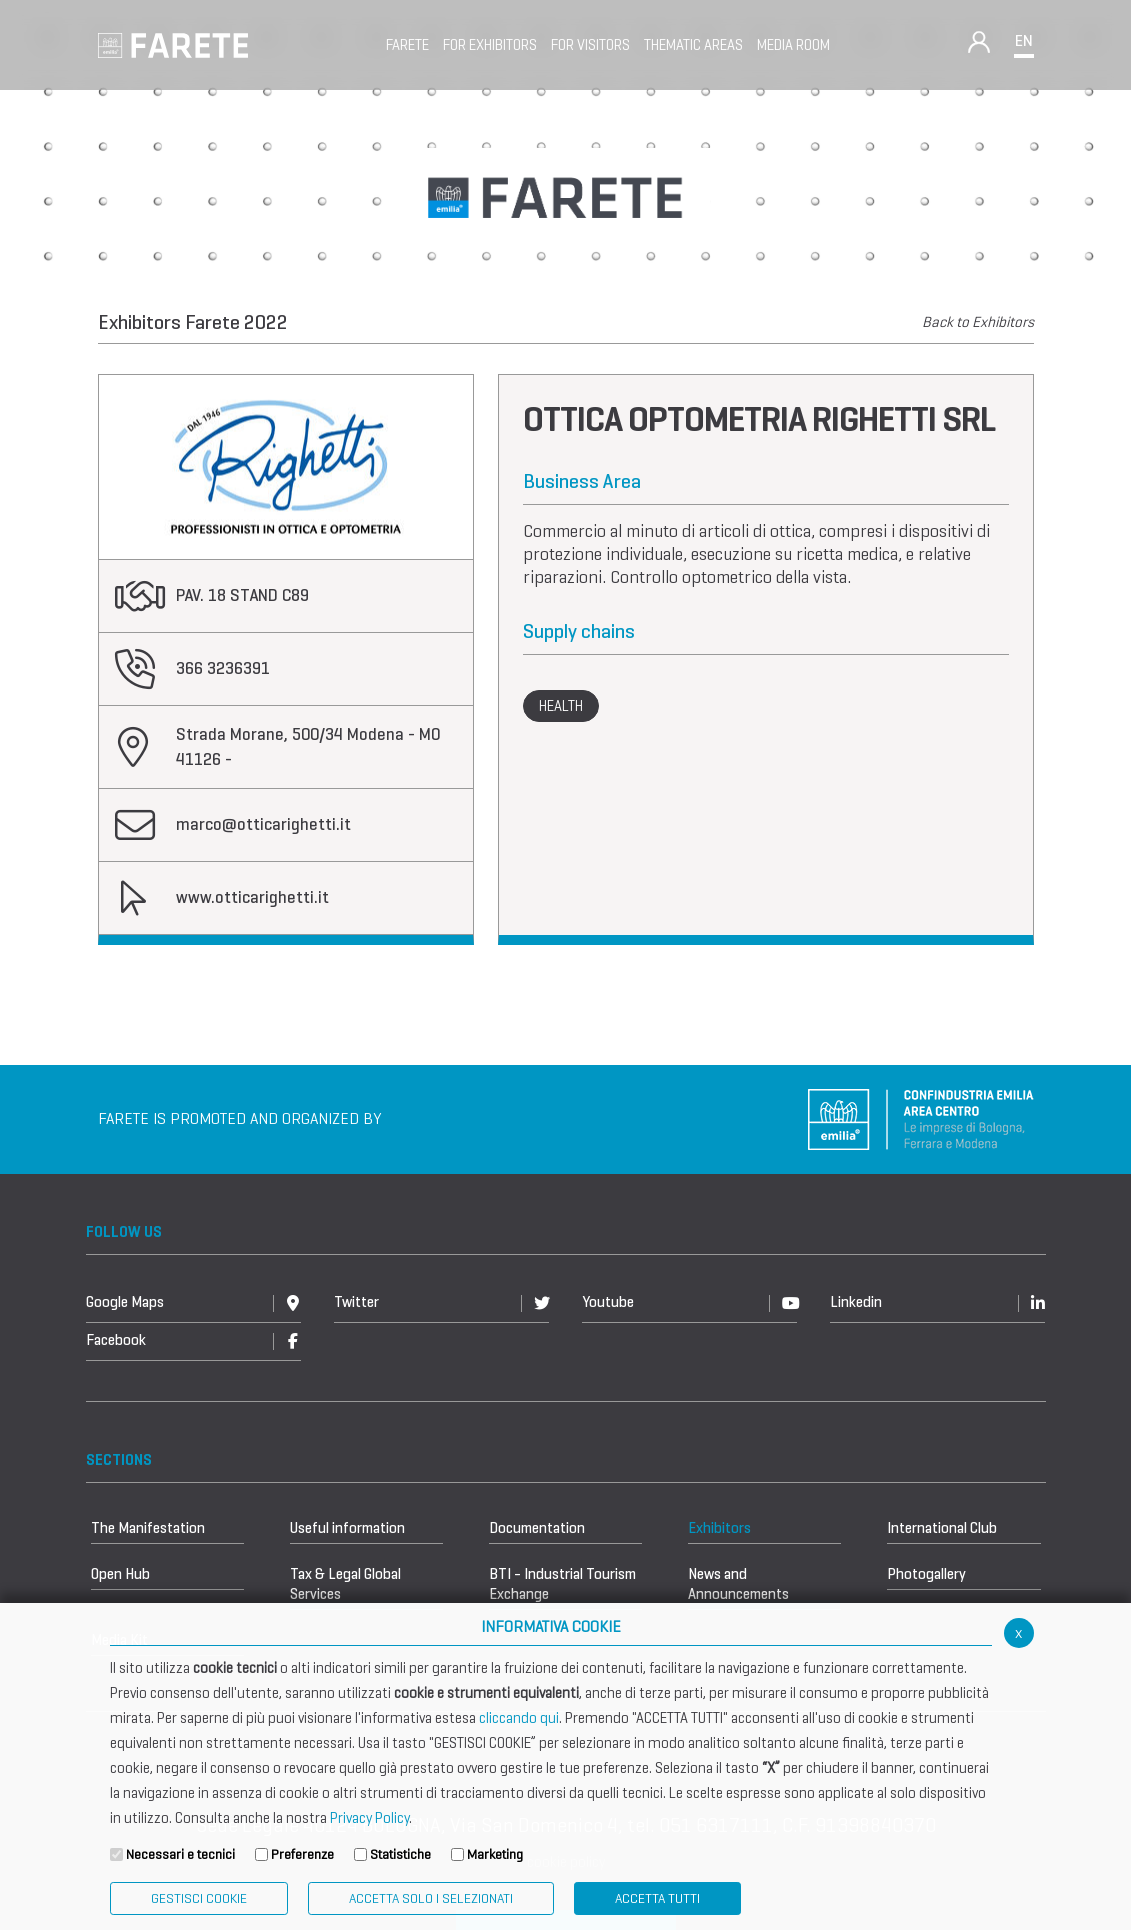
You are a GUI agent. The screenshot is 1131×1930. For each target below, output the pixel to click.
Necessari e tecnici (180, 1854)
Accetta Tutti (657, 1898)
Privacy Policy (369, 1818)
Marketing (495, 1854)
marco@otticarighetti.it (263, 824)
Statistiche (400, 1854)
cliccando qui (519, 1718)
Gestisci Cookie (199, 1898)
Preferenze (302, 1854)
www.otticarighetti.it (252, 897)
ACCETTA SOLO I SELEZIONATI (431, 1898)
